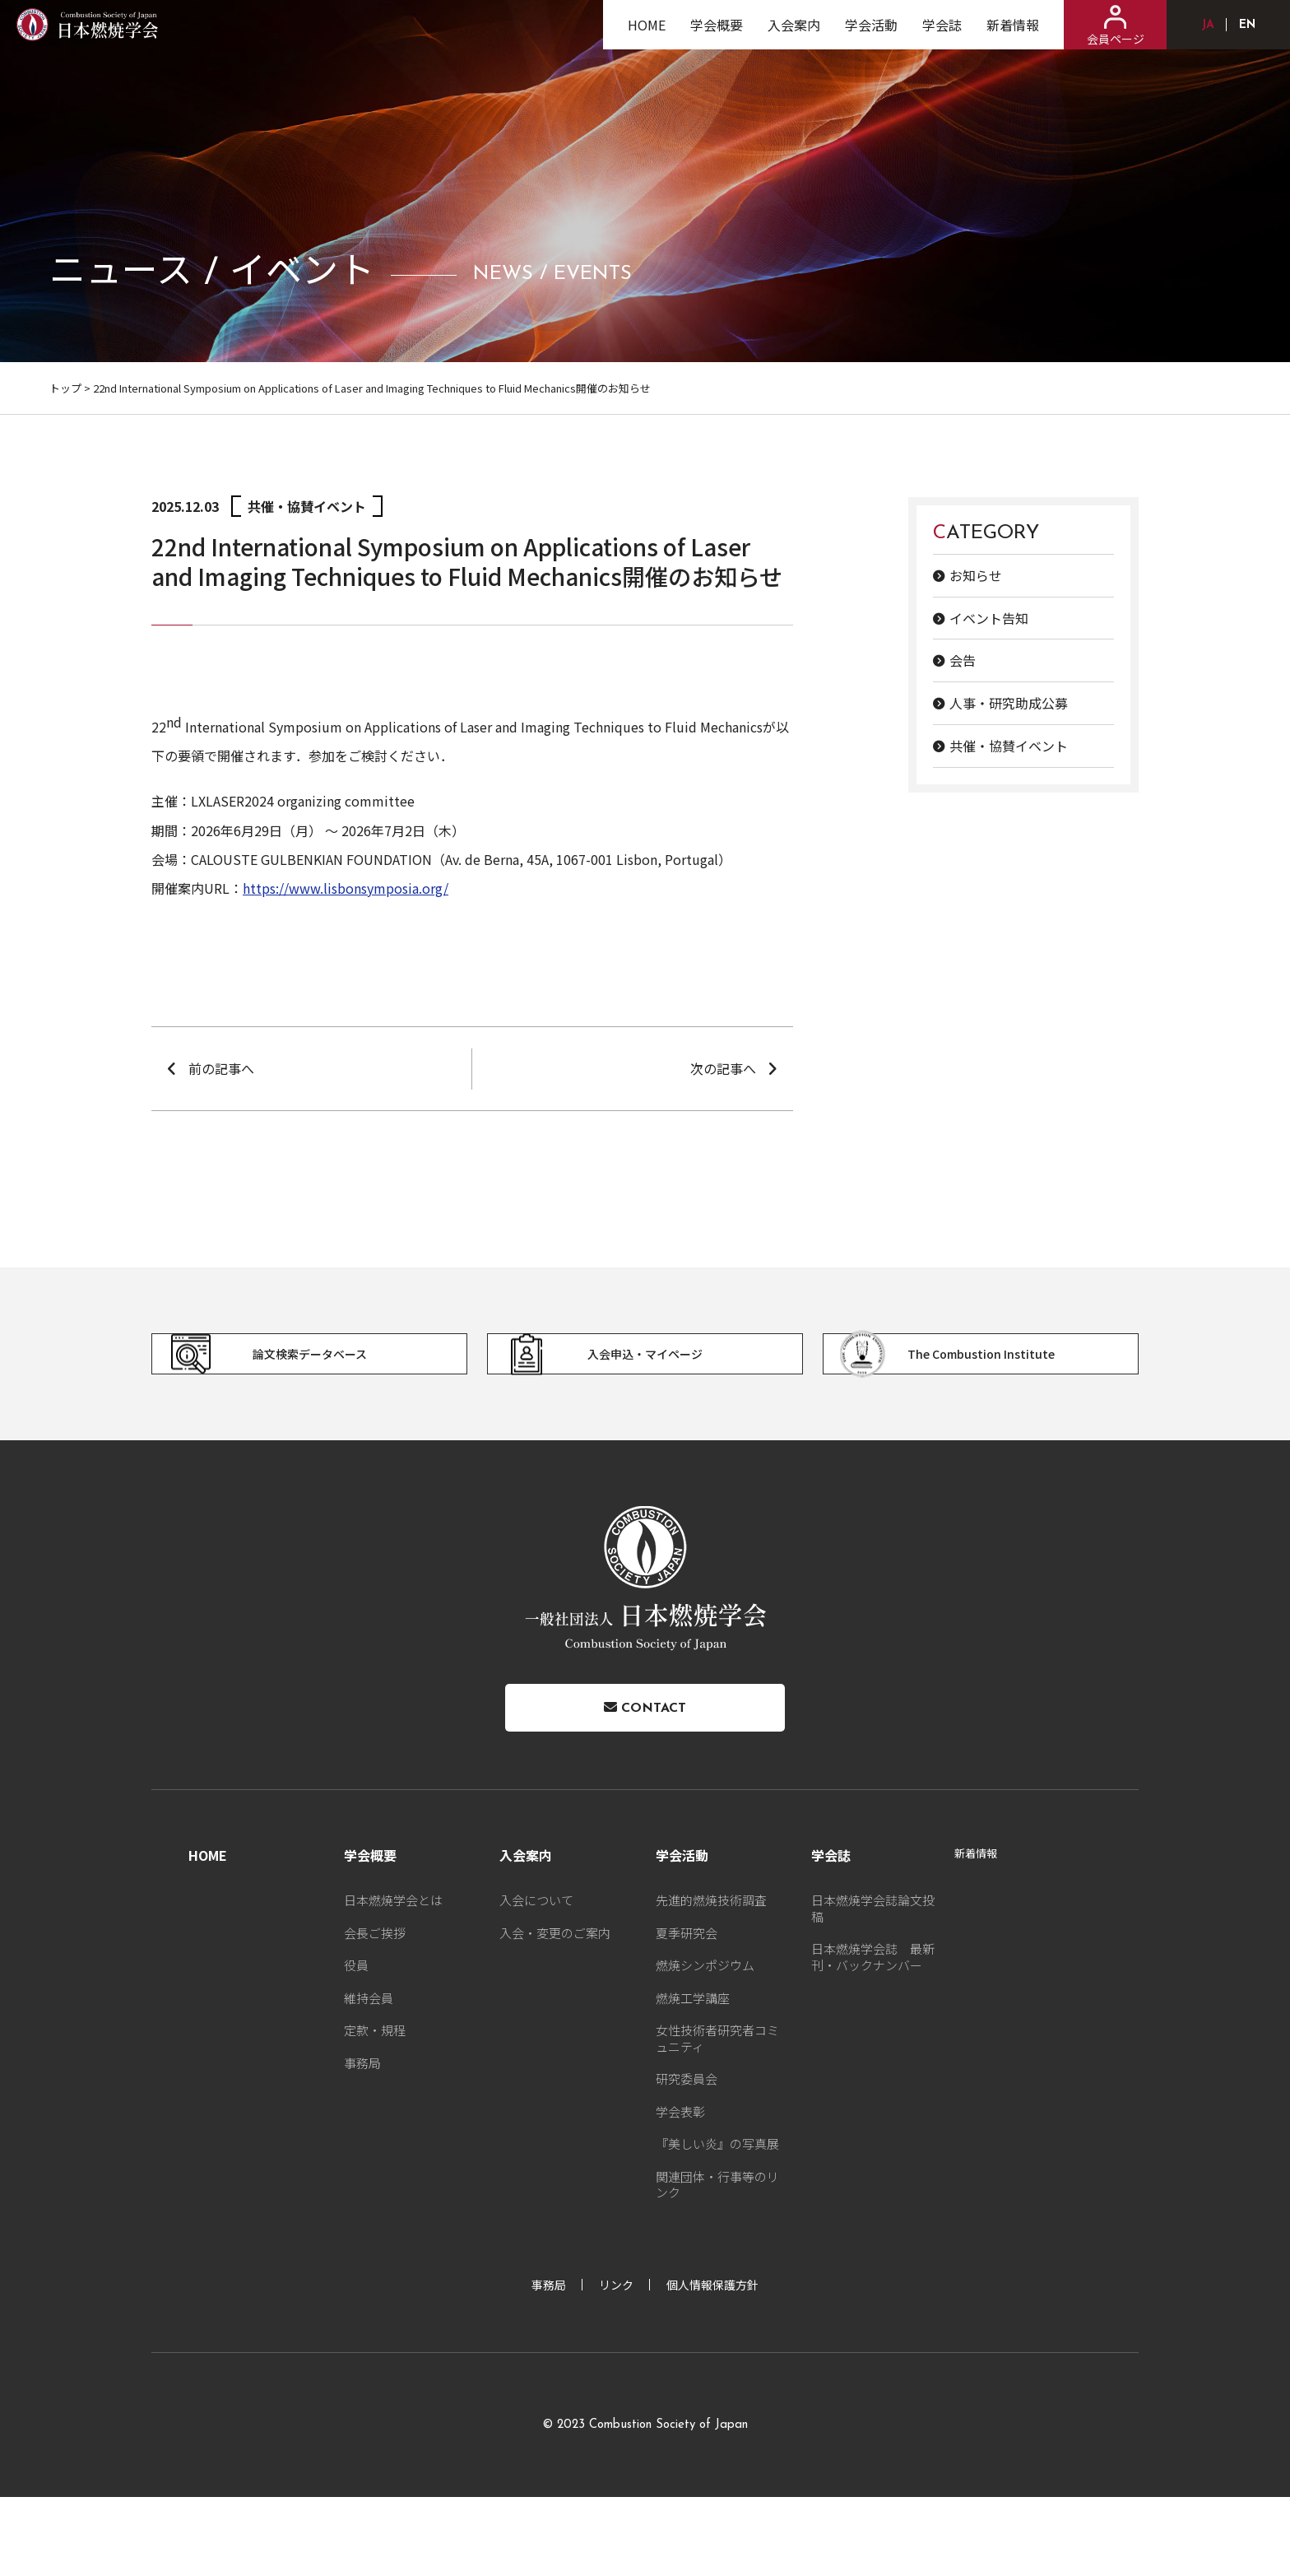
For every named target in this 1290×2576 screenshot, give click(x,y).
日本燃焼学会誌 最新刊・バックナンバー (873, 2035)
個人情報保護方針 (712, 2363)
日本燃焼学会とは (393, 1978)
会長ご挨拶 (375, 2011)
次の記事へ (723, 1068)
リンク (616, 2363)
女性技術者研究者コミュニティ (717, 2116)
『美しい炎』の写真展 (717, 2221)
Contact (645, 1775)
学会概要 (716, 37)
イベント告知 (988, 618)
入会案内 (794, 37)
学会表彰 (680, 2189)
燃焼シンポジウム (705, 2043)
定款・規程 (375, 2108)
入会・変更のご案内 (554, 2011)
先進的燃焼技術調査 (711, 1978)
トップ (65, 388)
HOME (647, 37)
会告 (962, 660)
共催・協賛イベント (1008, 746)
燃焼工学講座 (693, 2076)
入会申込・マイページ (625, 1382)
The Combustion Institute (971, 1382)
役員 (356, 2043)
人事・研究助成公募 (1008, 703)
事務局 (362, 2141)
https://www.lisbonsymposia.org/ (345, 888)
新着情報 (1012, 37)
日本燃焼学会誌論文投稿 (873, 1986)
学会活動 (871, 37)
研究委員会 (686, 2156)
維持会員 (368, 2076)
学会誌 (942, 37)
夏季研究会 (686, 2011)
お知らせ (975, 575)
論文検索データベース (289, 1382)
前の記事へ (221, 1068)
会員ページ (1115, 38)
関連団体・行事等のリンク (717, 2263)
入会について (536, 1978)
